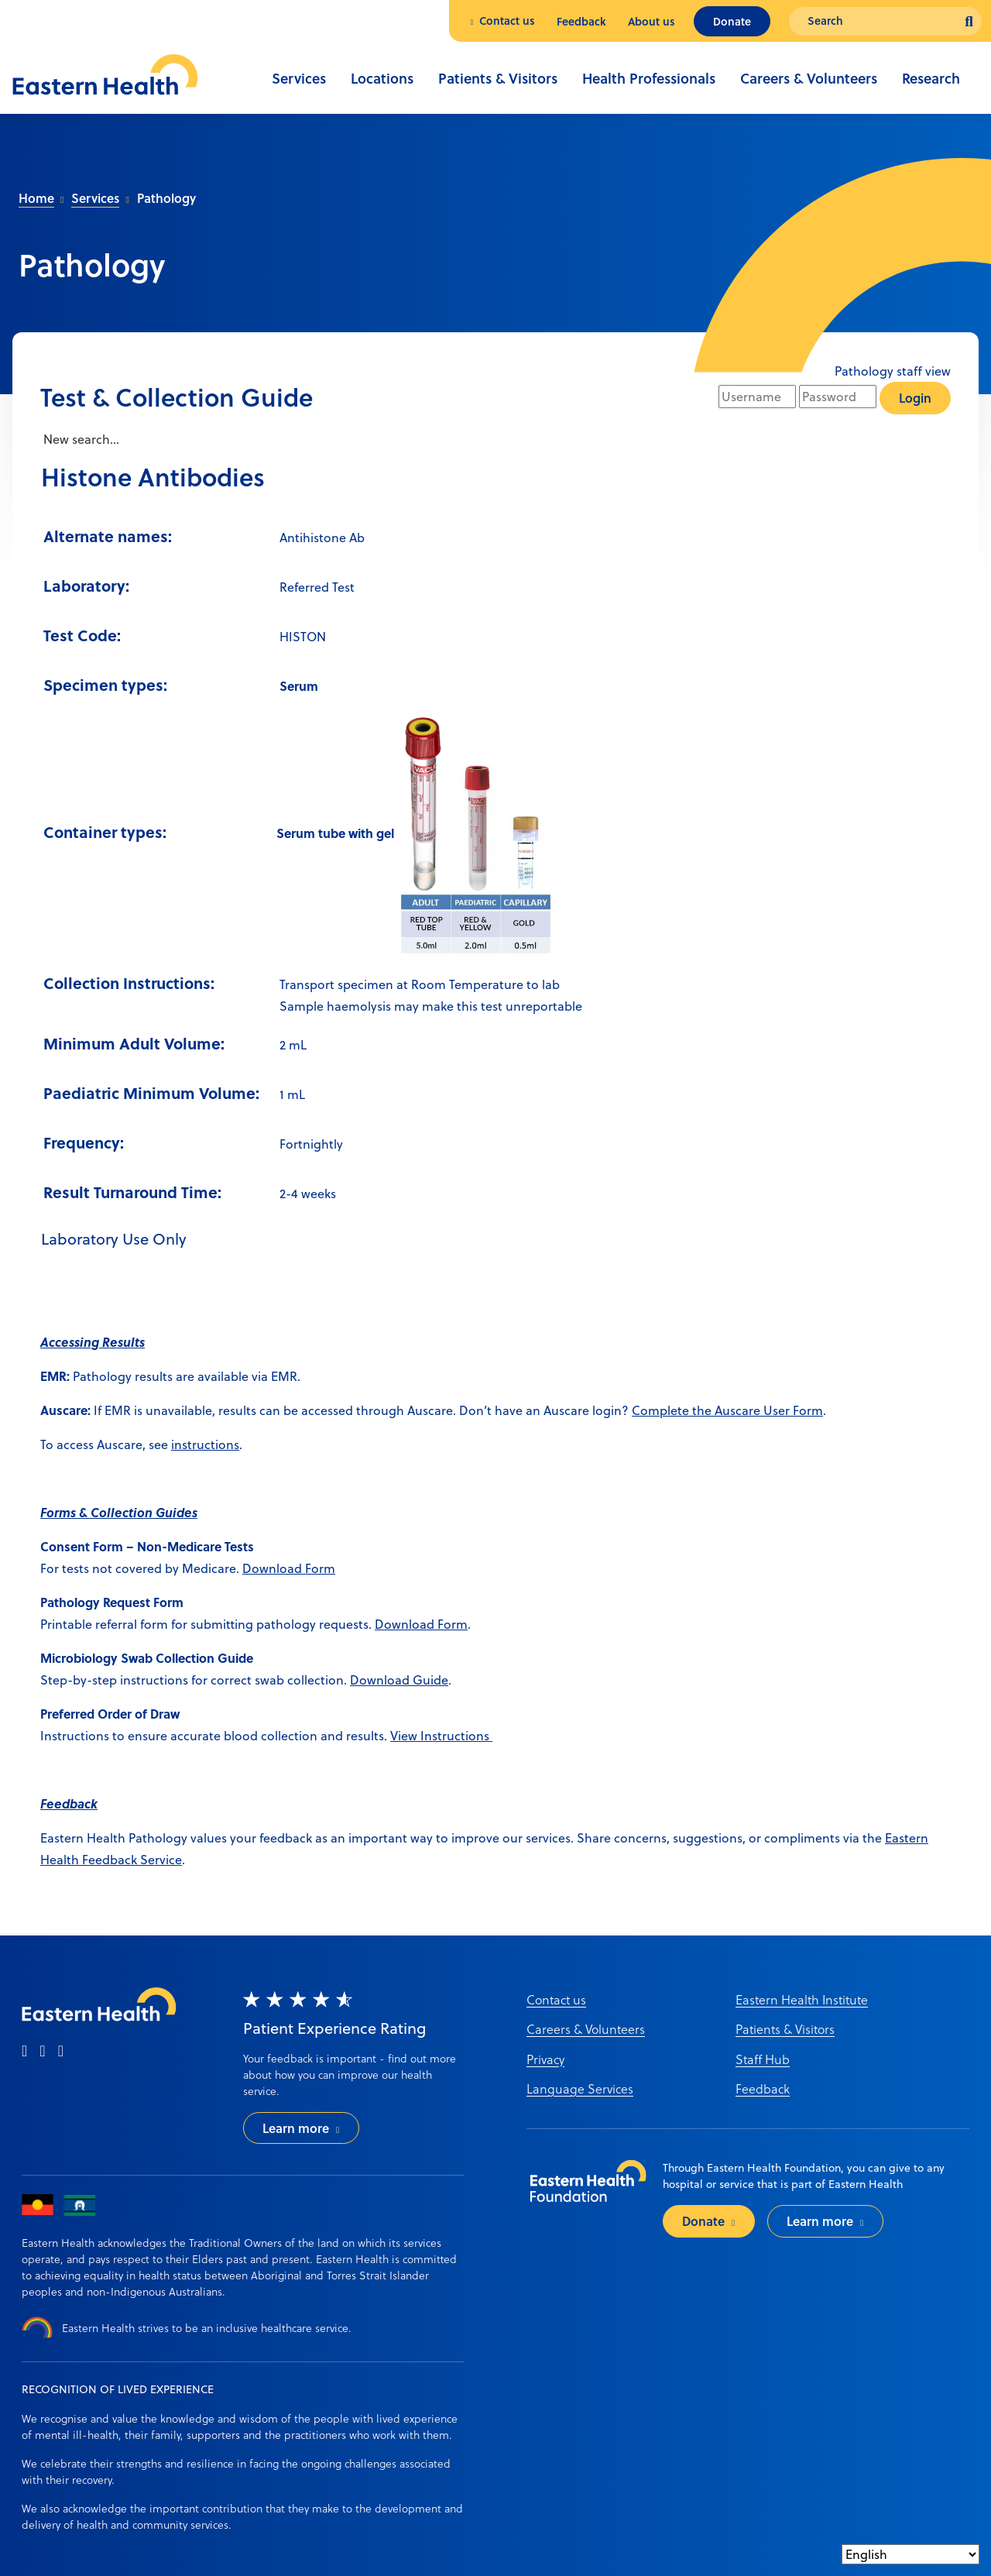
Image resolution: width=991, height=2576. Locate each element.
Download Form (288, 1568)
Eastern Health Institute (802, 1999)
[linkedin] (60, 2051)
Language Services (579, 2088)
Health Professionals (648, 78)
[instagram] (42, 2051)
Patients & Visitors (497, 78)
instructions (205, 1444)
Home (36, 198)
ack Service (150, 1859)
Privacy (545, 2059)
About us (651, 21)
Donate (732, 21)
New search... (79, 439)
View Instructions (441, 1735)
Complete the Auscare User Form (727, 1410)
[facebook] (24, 2051)
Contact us (507, 20)
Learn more (295, 2128)
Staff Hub (763, 2059)
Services (299, 78)
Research (931, 78)
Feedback (581, 21)
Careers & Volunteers (808, 78)
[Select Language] (910, 2554)
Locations (382, 78)
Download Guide (399, 1679)
